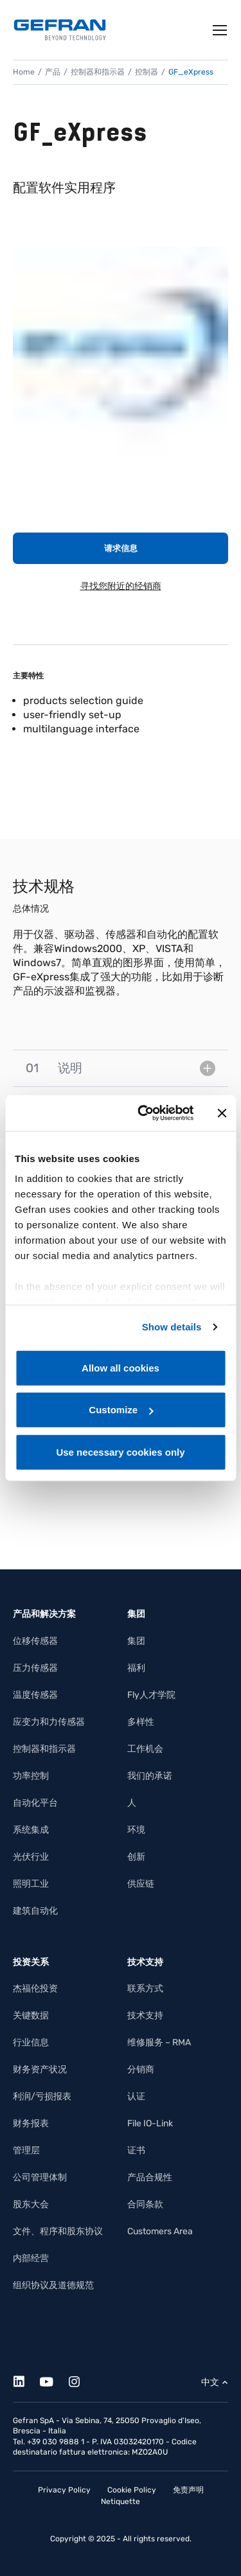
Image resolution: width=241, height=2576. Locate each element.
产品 (52, 71)
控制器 (146, 71)
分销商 (140, 2069)
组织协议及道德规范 (53, 2285)
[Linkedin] (26, 2379)
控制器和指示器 (98, 71)
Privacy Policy (64, 2489)
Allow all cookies (120, 1367)
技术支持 (145, 2015)
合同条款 (145, 2204)
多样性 (140, 1721)
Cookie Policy (131, 2489)
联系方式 (145, 1988)
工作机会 (145, 1748)
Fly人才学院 (151, 1694)
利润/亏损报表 (42, 2096)
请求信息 (121, 548)
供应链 (140, 1883)
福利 (136, 1668)
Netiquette (120, 2501)
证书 (136, 2150)
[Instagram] (81, 2379)
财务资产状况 (40, 2069)
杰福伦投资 (35, 1988)
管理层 (26, 2150)
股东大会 (31, 2204)
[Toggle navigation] (220, 30)
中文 (210, 2382)
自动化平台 (35, 1802)
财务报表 (31, 2123)
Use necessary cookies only (120, 1451)
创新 (136, 1856)
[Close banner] (221, 1113)
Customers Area (160, 2231)
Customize (121, 1409)
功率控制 (31, 1775)
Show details (172, 1326)
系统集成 (31, 1829)
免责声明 (188, 2489)
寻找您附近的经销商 (120, 586)
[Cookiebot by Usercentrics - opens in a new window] (143, 1113)
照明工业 (31, 1883)
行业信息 (31, 2042)
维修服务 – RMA (159, 2042)
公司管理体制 (40, 2177)
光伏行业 (31, 1856)
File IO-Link (150, 2123)
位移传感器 (35, 1641)
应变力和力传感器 (49, 1721)
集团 (136, 1641)
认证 (136, 2096)
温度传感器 (35, 1694)
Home (24, 71)
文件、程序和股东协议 (58, 2231)
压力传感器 (35, 1668)
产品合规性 (149, 2177)
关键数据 (31, 2015)
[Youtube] (53, 2379)
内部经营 (31, 2258)
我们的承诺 (149, 1775)
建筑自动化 (35, 1910)
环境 (136, 1829)
